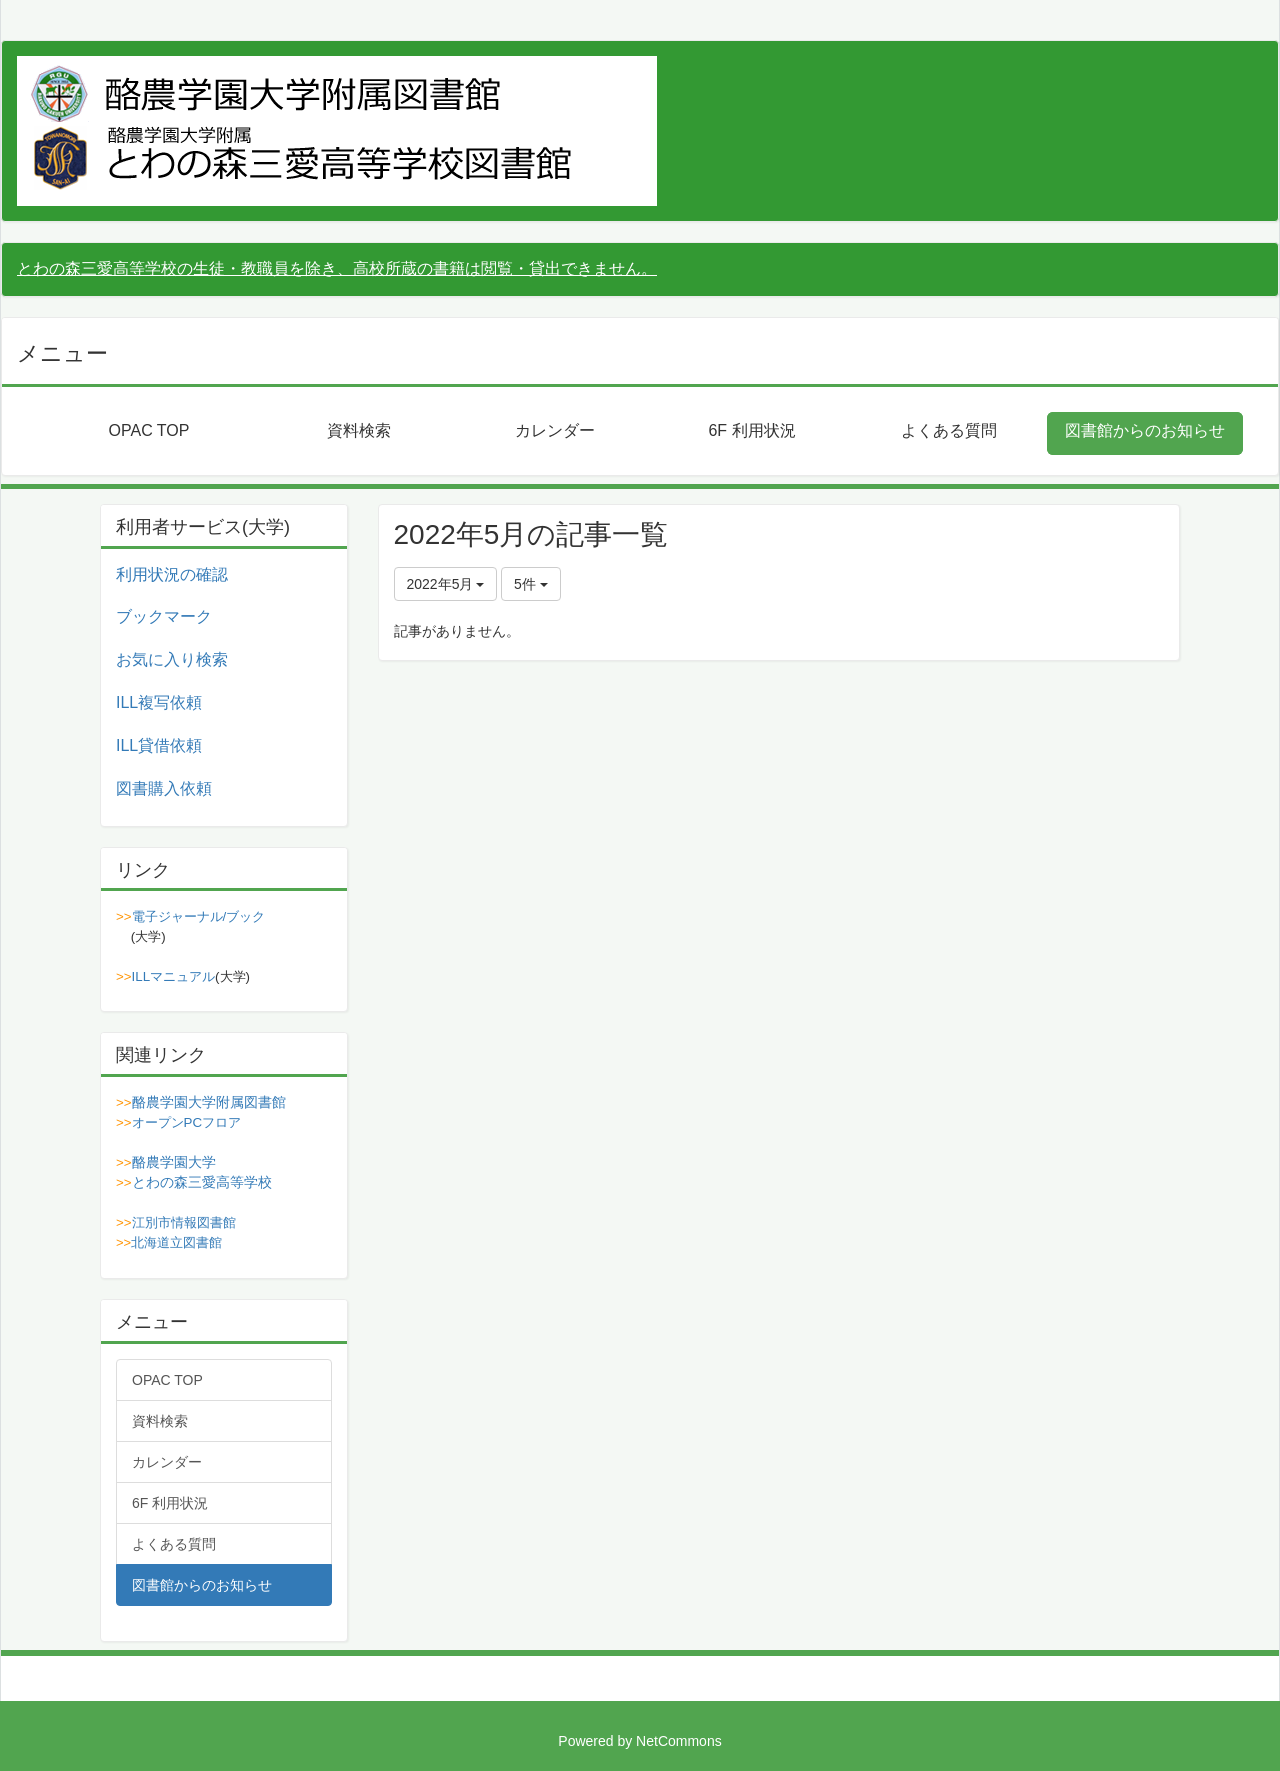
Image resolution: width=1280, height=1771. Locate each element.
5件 (531, 584)
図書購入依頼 (164, 788)
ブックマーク (164, 616)
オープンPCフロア (187, 1122)
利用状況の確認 (172, 574)
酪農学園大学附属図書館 (209, 1102)
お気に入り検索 (172, 659)
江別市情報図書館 (184, 1222)
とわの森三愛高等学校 (202, 1182)
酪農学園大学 (174, 1162)
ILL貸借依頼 (159, 745)
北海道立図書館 (176, 1242)
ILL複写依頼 (159, 702)
